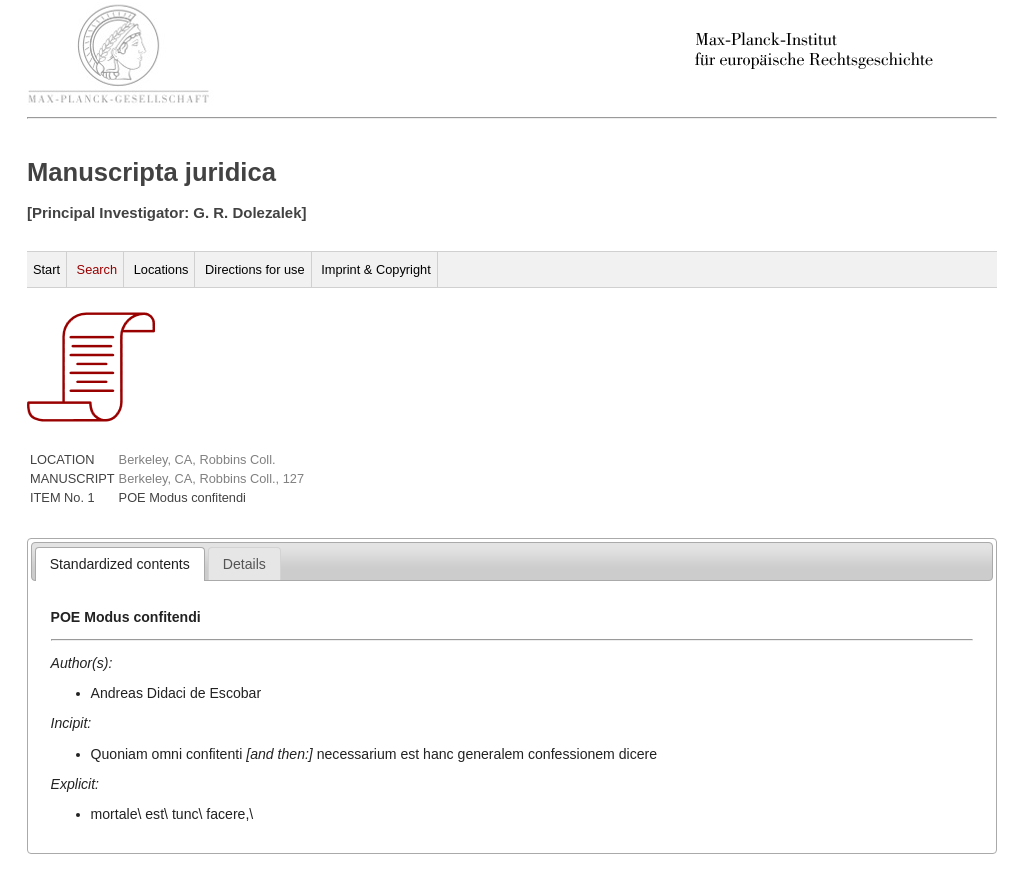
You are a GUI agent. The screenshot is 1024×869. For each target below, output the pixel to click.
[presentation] (120, 564)
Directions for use (255, 269)
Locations (161, 269)
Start (46, 269)
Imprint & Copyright (376, 269)
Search (97, 269)
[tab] (120, 564)
